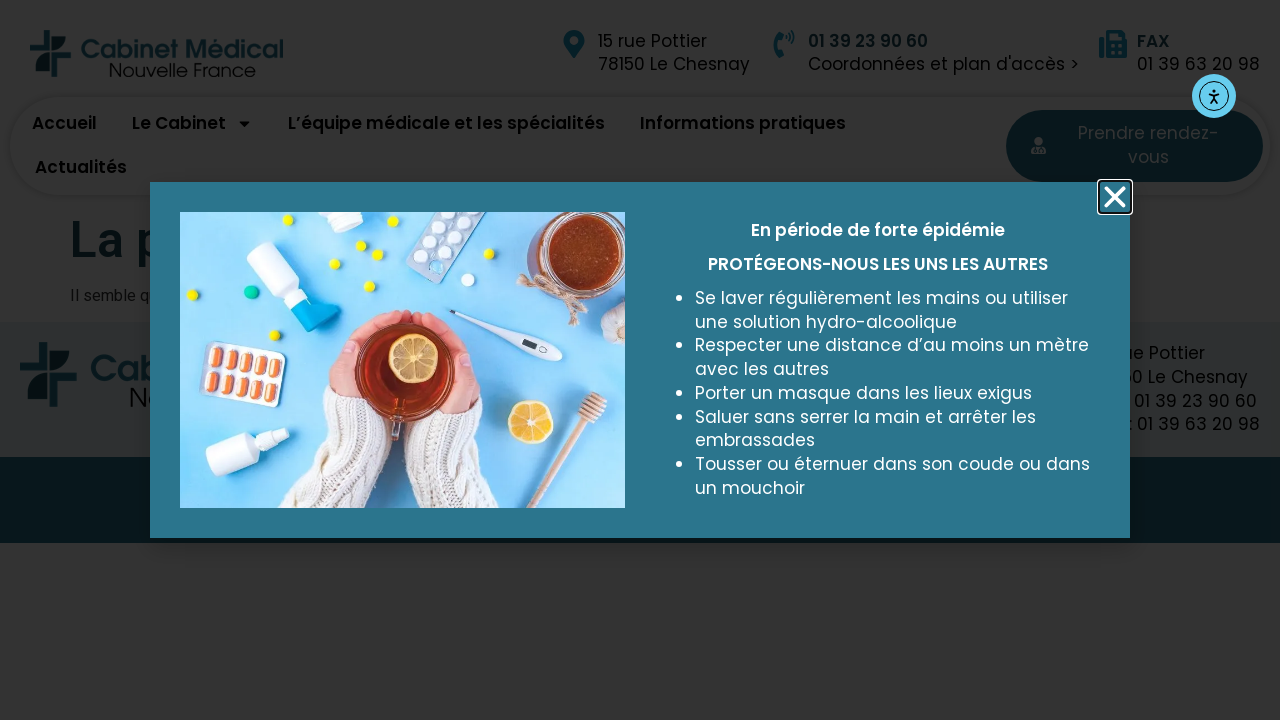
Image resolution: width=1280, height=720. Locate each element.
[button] (1115, 197)
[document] (640, 360)
